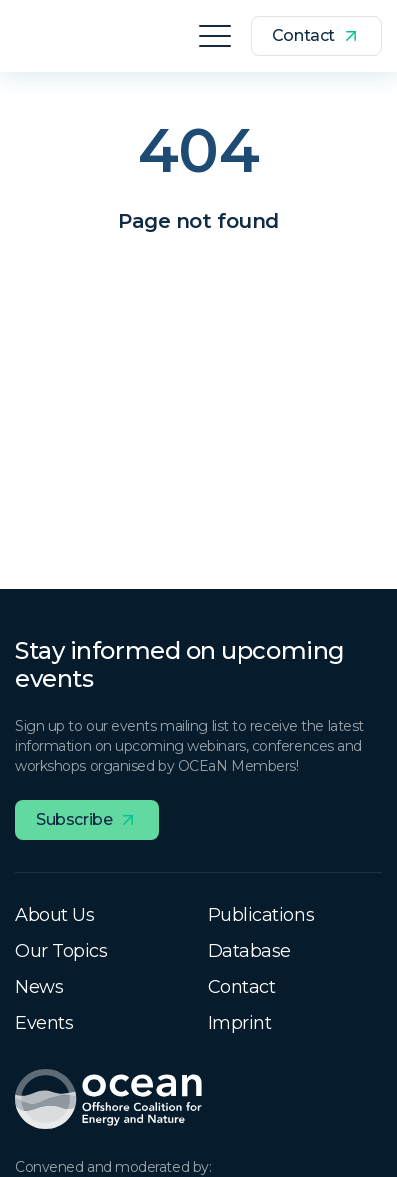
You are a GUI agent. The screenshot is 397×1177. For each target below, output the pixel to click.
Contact (242, 987)
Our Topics (61, 951)
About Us (54, 915)
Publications (261, 915)
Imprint (240, 1023)
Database (249, 951)
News (39, 987)
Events (44, 1023)
